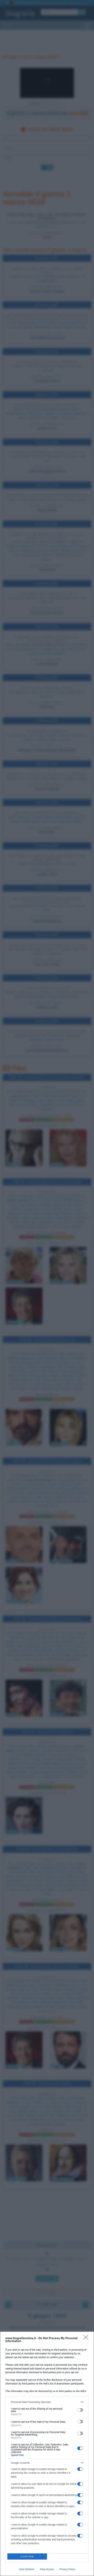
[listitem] (47, 2402)
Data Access (47, 2569)
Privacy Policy (67, 2569)
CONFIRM (27, 2556)
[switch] (80, 2410)
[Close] (87, 2338)
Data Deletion (26, 2569)
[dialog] (47, 2453)
